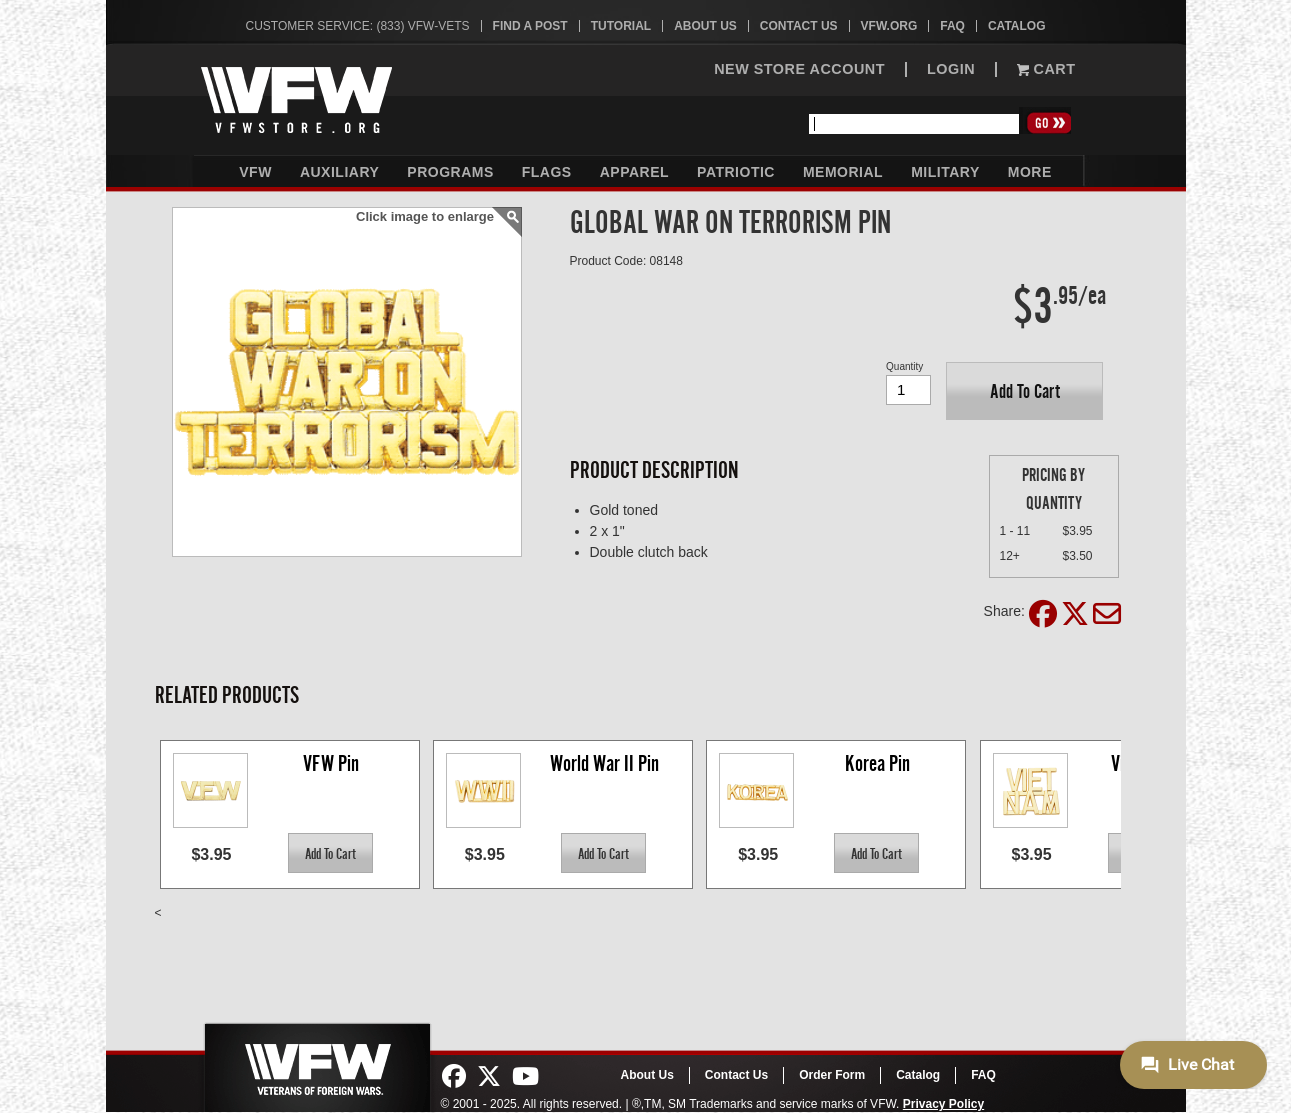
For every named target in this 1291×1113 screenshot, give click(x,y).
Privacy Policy (943, 1104)
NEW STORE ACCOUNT (799, 69)
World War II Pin (604, 763)
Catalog (1017, 26)
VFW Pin (331, 763)
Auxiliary (339, 172)
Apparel (634, 172)
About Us (705, 26)
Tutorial (621, 26)
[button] (1024, 391)
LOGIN (951, 69)
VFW (255, 172)
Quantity (904, 366)
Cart (1046, 69)
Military (945, 172)
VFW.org (889, 26)
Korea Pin (877, 763)
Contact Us (799, 26)
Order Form (832, 1075)
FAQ (952, 26)
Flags (547, 172)
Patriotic (736, 172)
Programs (450, 172)
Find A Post (530, 26)
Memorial (843, 172)
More (1030, 172)
